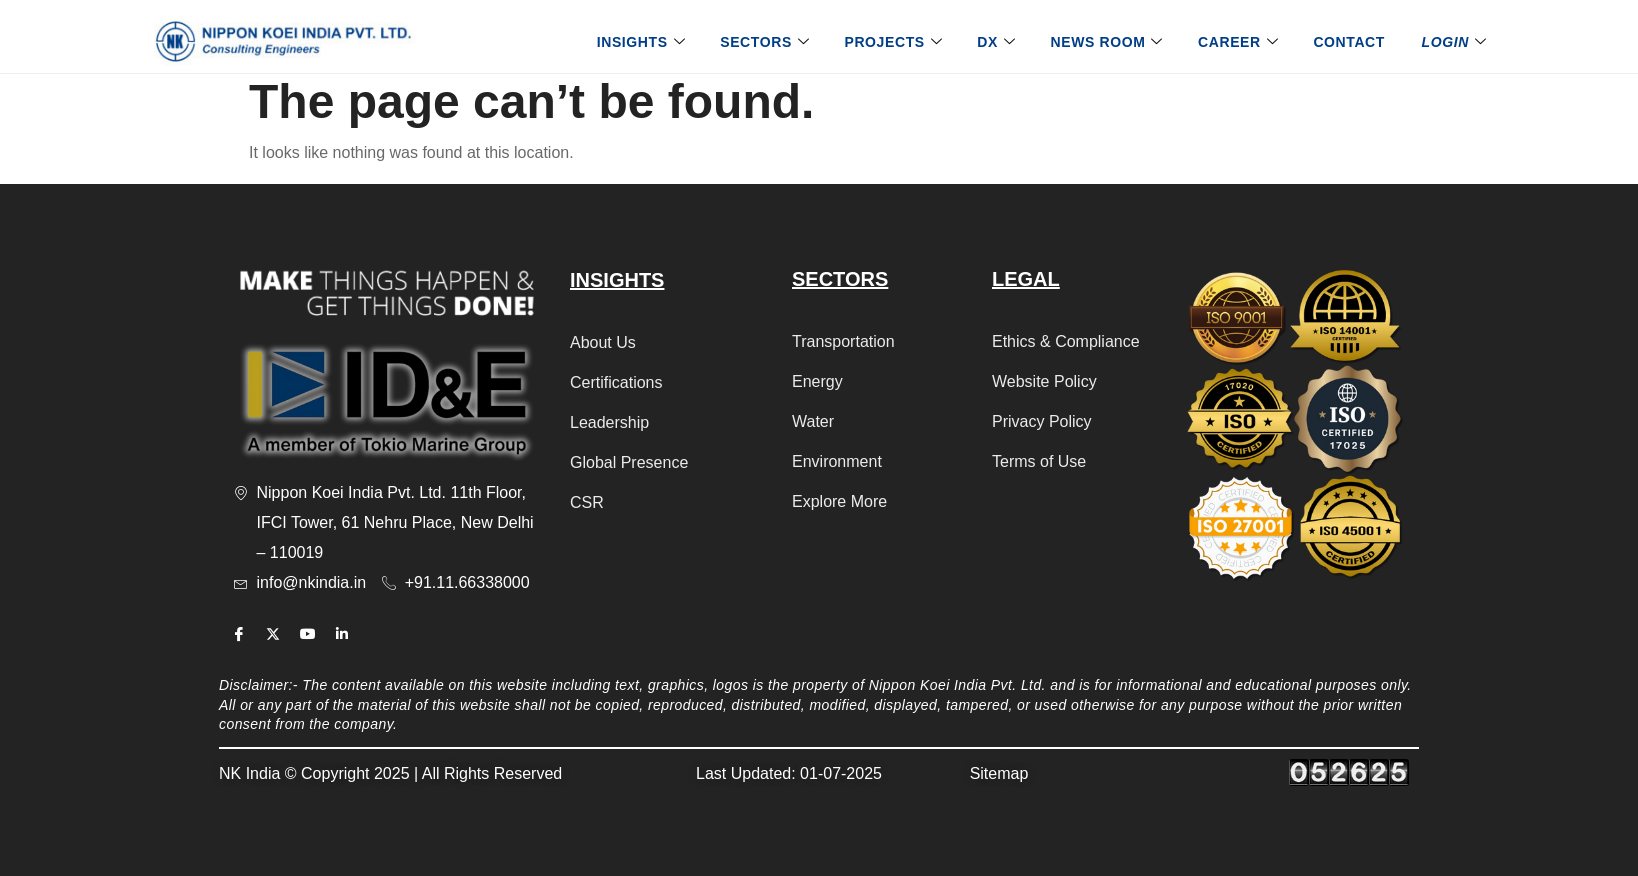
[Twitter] (273, 634)
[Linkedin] (342, 634)
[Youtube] (308, 634)
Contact (1349, 42)
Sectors (767, 42)
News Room (1109, 42)
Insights (644, 42)
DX (998, 42)
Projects (895, 42)
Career (1240, 42)
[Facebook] (239, 634)
